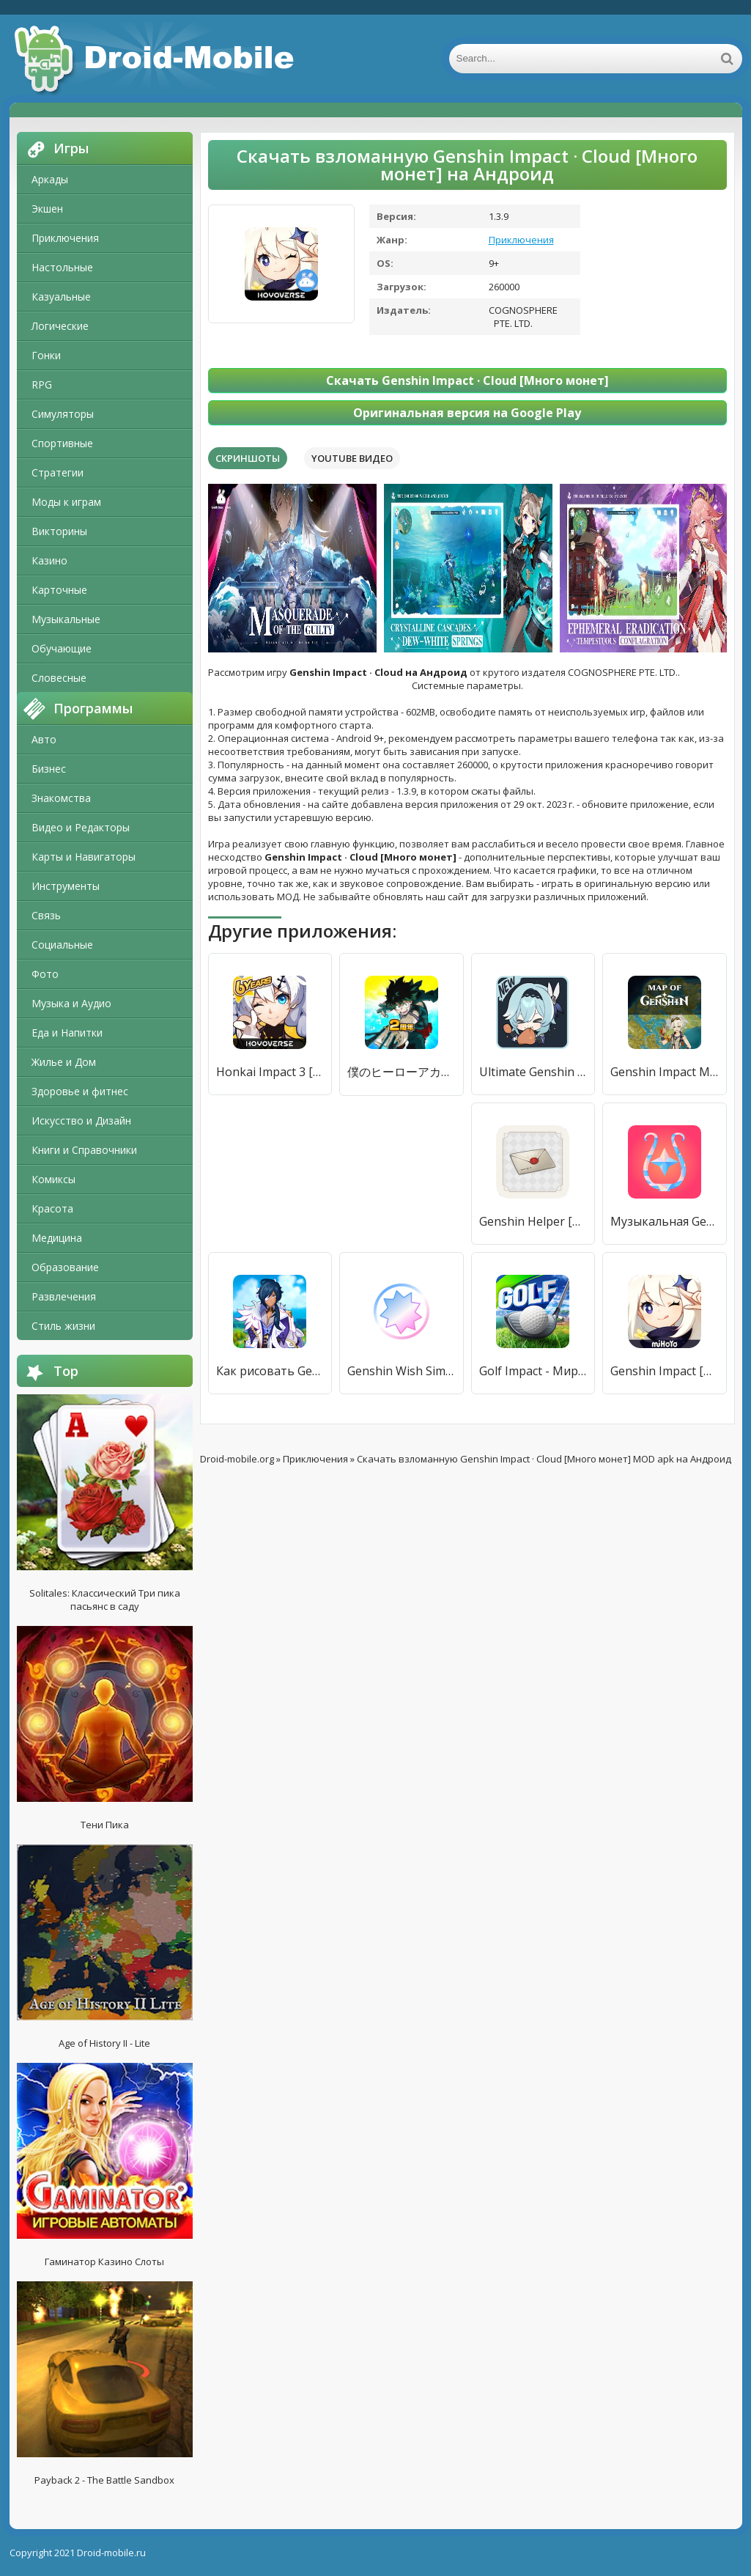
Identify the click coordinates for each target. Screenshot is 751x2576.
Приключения (65, 238)
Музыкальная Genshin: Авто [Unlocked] (664, 1221)
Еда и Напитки (67, 1032)
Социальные (62, 945)
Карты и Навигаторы (84, 857)
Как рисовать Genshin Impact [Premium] (270, 1371)
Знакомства (61, 798)
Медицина (57, 1238)
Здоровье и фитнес (80, 1091)
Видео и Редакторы (81, 827)
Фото (45, 974)
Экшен (47, 209)
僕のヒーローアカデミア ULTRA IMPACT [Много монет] (401, 1072)
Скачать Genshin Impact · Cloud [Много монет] (467, 380)
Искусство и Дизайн (81, 1120)
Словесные (59, 678)
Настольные (62, 267)
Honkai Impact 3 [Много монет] (270, 1072)
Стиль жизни (63, 1326)
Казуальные (61, 296)
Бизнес (49, 769)
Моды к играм (66, 502)
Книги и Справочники (84, 1150)
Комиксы (53, 1179)
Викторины (59, 531)
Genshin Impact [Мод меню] (664, 1371)
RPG (42, 384)
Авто (44, 739)
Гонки (46, 355)
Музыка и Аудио (71, 1003)
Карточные (59, 590)
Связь (46, 915)
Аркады (50, 179)
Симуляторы (63, 414)
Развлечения (64, 1296)
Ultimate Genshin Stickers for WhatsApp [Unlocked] (533, 1072)
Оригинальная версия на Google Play (467, 413)
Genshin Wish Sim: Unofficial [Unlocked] (401, 1371)
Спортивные (62, 443)
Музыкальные (66, 619)
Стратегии (58, 472)
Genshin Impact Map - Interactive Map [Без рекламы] (664, 1072)
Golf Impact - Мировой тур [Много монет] (533, 1371)
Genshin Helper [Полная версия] (533, 1221)
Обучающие (62, 648)
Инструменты (66, 886)
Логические (60, 326)
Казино (49, 560)
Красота (52, 1208)
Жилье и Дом (64, 1062)
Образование (65, 1267)
